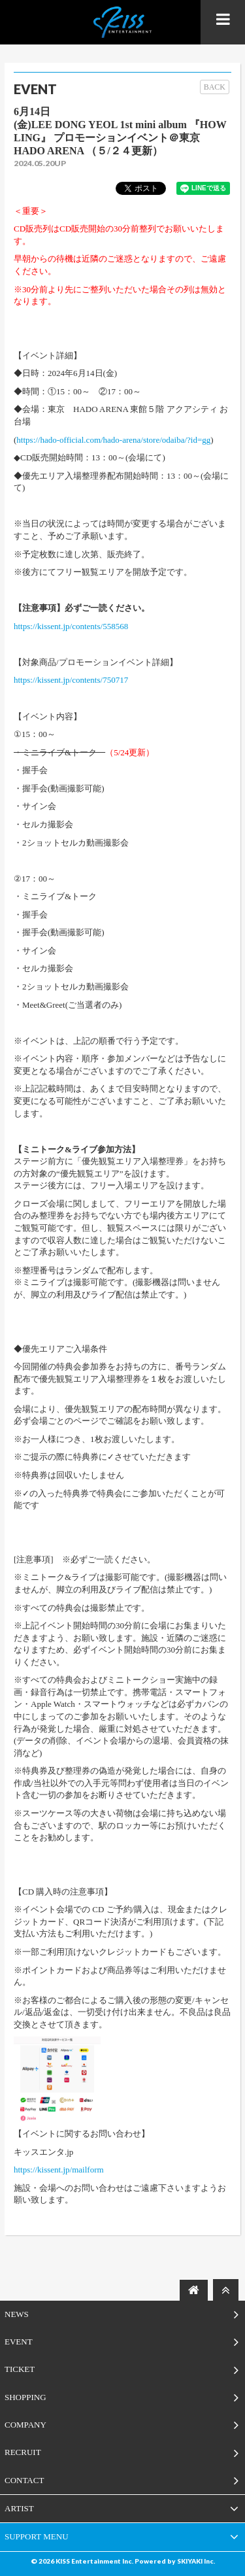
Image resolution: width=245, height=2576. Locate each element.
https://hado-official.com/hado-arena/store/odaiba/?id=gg (113, 440)
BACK (214, 87)
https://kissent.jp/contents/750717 (71, 680)
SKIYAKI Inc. (196, 2561)
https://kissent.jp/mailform (59, 2169)
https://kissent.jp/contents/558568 (71, 626)
